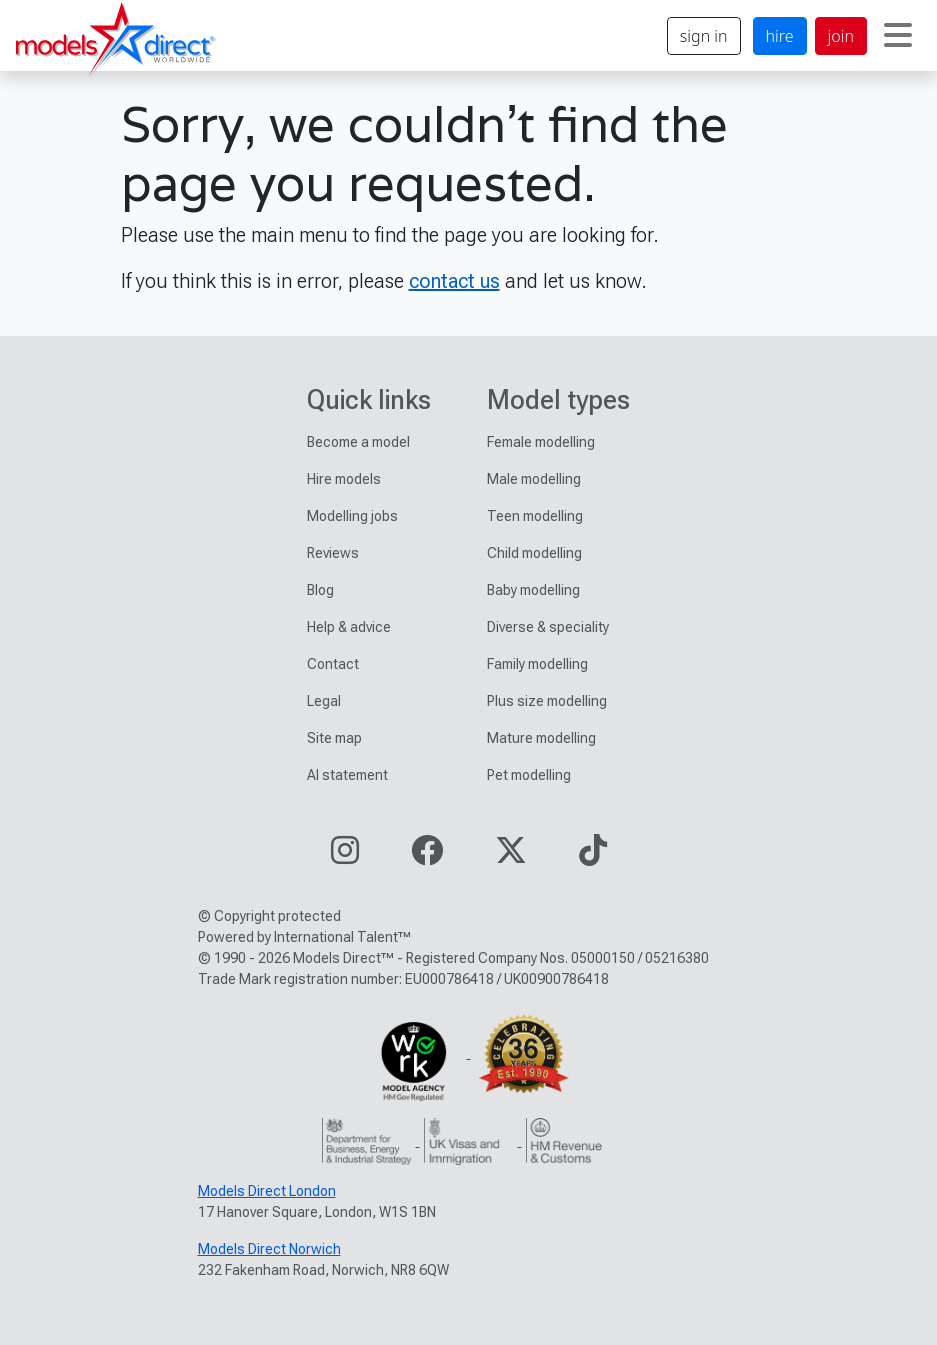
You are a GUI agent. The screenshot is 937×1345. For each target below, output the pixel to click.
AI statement (347, 775)
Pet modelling (529, 775)
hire (780, 36)
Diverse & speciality (548, 627)
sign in (704, 36)
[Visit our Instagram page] (345, 856)
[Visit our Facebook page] (427, 856)
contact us (454, 281)
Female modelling (541, 442)
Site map (334, 738)
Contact (333, 664)
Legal (324, 701)
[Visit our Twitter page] (511, 856)
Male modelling (534, 479)
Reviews (333, 553)
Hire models (344, 479)
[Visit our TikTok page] (593, 856)
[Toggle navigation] (898, 36)
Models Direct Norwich (269, 1249)
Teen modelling (535, 516)
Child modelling (534, 553)
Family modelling (537, 664)
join (841, 36)
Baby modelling (533, 590)
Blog (320, 590)
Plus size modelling (547, 701)
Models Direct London (267, 1191)
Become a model (358, 442)
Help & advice (349, 627)
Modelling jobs (352, 516)
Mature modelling (541, 738)
